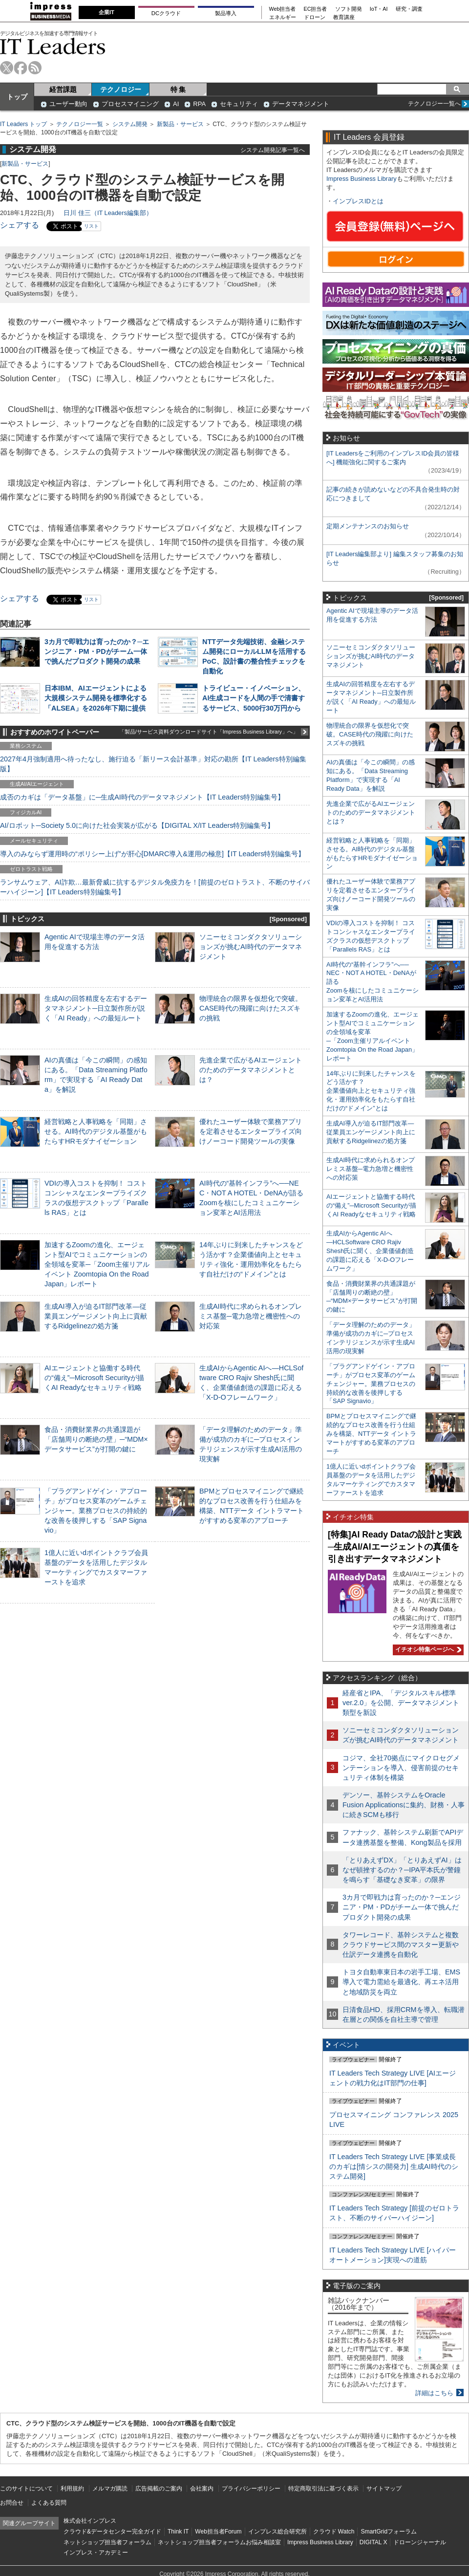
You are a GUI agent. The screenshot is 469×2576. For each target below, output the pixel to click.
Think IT (178, 2531)
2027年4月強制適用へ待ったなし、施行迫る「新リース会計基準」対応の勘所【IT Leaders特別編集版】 (153, 764)
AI (176, 104)
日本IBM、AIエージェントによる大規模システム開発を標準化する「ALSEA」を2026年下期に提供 (95, 698)
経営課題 (63, 89)
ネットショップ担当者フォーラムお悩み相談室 (219, 2542)
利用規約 (72, 2488)
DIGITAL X (373, 2542)
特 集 (178, 89)
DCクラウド (166, 13)
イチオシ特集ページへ (427, 1649)
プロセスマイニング (130, 104)
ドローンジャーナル (419, 2542)
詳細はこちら (434, 2393)
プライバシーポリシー (251, 2488)
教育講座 (344, 17)
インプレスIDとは (358, 201)
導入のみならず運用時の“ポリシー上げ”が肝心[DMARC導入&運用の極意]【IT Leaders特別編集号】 (152, 854)
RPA (199, 104)
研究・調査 (409, 9)
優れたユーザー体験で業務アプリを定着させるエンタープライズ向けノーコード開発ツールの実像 (250, 1131)
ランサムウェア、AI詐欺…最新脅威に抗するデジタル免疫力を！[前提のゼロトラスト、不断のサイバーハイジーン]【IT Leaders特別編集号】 (155, 887)
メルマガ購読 (110, 2488)
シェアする (19, 225)
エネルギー (282, 17)
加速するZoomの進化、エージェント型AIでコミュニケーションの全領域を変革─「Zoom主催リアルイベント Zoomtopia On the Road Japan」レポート (96, 1264)
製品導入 (225, 13)
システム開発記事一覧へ (272, 150)
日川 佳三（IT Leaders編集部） (108, 212)
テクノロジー (120, 89)
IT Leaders (53, 46)
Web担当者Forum (218, 2531)
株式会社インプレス (90, 2520)
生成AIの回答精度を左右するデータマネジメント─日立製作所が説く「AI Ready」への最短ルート (95, 1008)
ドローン (314, 17)
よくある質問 (48, 2502)
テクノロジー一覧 (79, 124)
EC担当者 (315, 9)
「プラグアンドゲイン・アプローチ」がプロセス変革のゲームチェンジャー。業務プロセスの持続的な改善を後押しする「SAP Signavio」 (95, 1511)
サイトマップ (384, 2488)
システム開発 (130, 124)
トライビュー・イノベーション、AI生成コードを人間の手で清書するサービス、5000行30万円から (253, 698)
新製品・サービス (180, 124)
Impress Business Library (361, 178)
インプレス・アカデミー (96, 2552)
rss (35, 67)
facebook (20, 67)
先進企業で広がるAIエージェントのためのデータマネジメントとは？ (250, 1069)
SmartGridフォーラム (389, 2531)
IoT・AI (379, 9)
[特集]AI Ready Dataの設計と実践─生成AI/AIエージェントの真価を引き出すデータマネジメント (395, 1546)
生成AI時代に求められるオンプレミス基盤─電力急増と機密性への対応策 (250, 1316)
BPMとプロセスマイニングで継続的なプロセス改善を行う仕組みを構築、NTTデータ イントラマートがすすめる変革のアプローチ (371, 1433)
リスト (91, 226)
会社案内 (201, 2488)
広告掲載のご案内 (158, 2488)
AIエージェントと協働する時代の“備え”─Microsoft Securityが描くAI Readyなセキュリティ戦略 (94, 1377)
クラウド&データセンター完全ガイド (112, 2531)
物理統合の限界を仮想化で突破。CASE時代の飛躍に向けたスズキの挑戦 (250, 1008)
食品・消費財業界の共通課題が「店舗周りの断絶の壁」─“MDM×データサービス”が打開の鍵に (96, 1439)
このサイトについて (26, 2488)
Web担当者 (282, 9)
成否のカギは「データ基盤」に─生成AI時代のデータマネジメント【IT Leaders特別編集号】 (142, 797)
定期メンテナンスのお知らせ (367, 526)
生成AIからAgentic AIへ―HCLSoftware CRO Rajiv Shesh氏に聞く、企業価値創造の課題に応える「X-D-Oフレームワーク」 (370, 1251)
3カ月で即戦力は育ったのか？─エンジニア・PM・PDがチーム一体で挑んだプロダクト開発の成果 (96, 651)
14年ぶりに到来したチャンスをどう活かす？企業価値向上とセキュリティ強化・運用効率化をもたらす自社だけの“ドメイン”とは (371, 1091)
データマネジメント (300, 104)
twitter (6, 67)
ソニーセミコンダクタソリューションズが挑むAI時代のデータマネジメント (250, 946)
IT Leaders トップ (23, 124)
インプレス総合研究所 (277, 2531)
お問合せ (11, 2502)
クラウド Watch (334, 2531)
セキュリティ (239, 104)
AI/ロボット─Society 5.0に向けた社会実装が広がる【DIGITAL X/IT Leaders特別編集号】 (137, 825)
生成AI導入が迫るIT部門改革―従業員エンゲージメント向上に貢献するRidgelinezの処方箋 (95, 1316)
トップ (17, 97)
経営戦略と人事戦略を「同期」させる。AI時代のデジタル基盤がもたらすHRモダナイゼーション (95, 1131)
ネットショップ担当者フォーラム (107, 2542)
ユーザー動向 (68, 104)
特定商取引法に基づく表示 (323, 2488)
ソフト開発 (348, 9)
